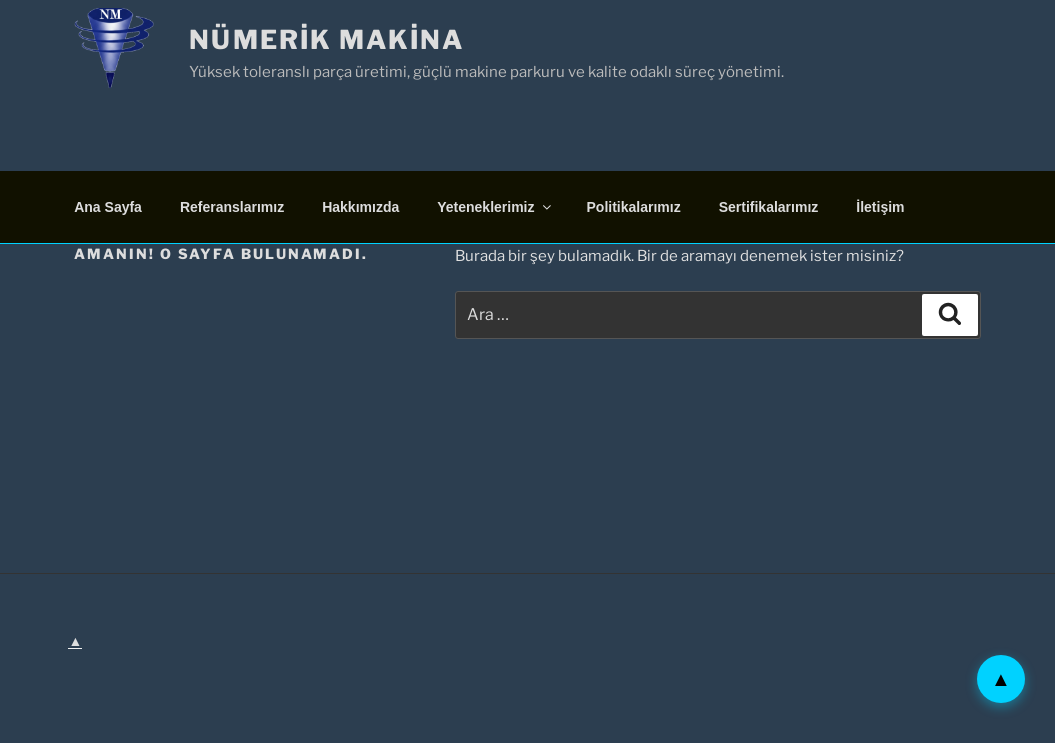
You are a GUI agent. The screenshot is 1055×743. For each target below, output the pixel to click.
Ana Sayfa (108, 207)
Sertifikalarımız (769, 207)
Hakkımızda (360, 207)
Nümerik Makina (326, 39)
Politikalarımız (634, 207)
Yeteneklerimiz (495, 207)
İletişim (880, 207)
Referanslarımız (232, 207)
